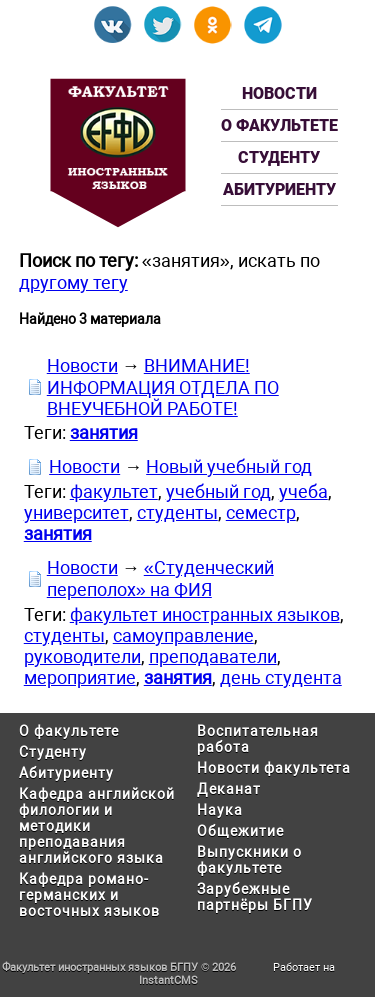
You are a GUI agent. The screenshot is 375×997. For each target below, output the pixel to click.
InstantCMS (168, 980)
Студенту (279, 157)
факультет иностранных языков (205, 614)
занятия (104, 432)
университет (76, 512)
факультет (114, 491)
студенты (177, 512)
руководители (82, 656)
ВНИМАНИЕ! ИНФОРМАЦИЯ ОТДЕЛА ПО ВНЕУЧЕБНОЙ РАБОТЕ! (163, 387)
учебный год (218, 491)
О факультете (279, 125)
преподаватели (213, 656)
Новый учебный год (229, 466)
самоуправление (183, 635)
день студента (281, 677)
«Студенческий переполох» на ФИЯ (160, 578)
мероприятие (80, 677)
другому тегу (73, 282)
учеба (303, 491)
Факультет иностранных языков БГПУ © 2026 (119, 967)
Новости (279, 93)
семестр (261, 512)
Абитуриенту (279, 189)
